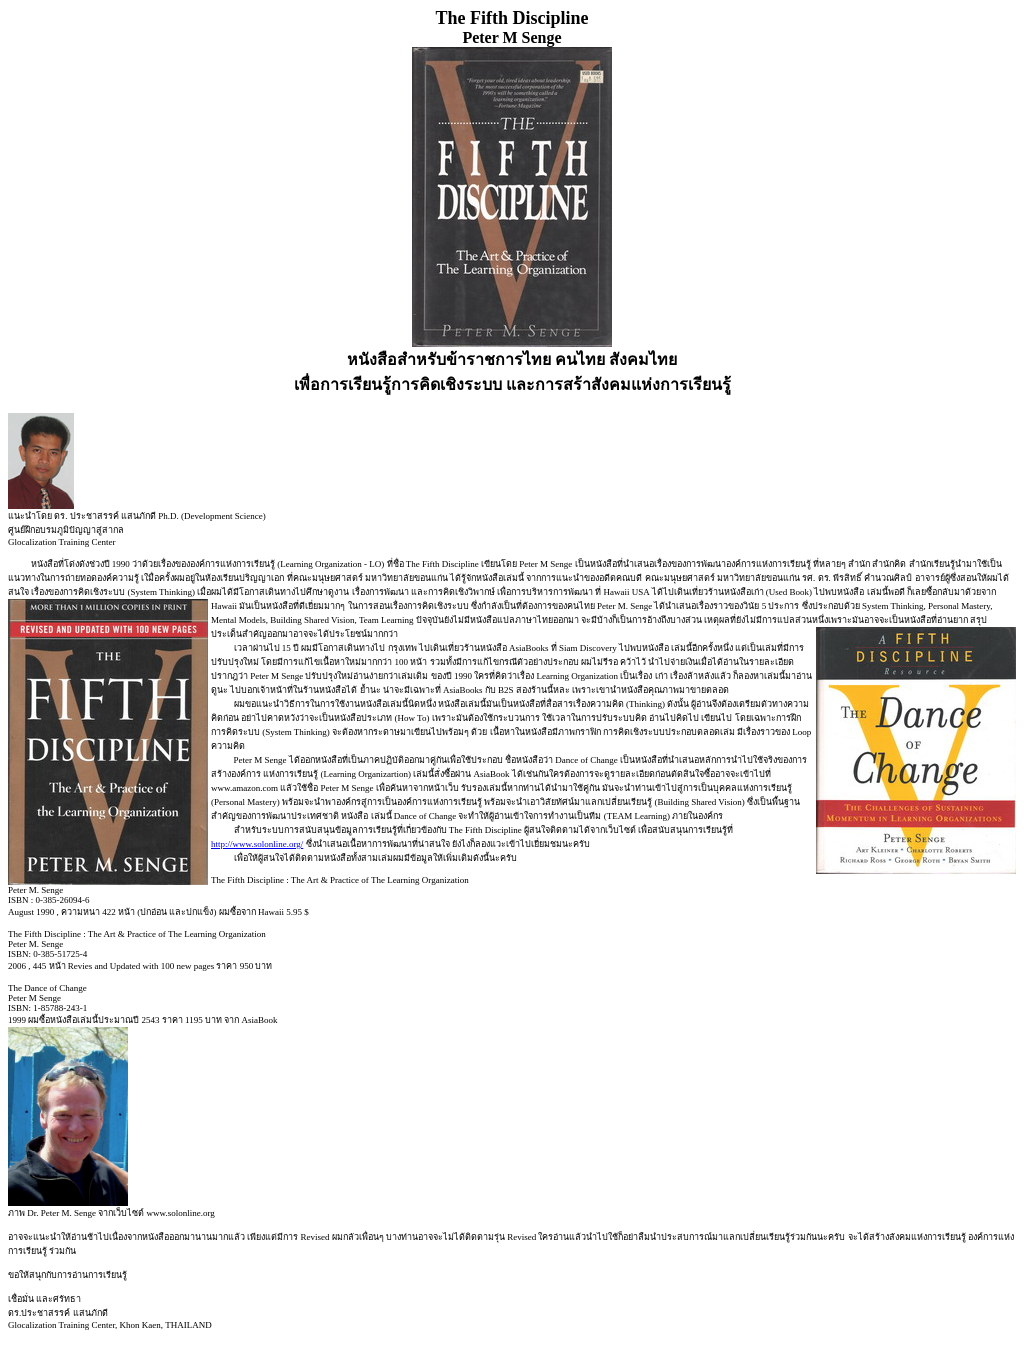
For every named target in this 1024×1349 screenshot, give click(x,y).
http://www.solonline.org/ (257, 844)
